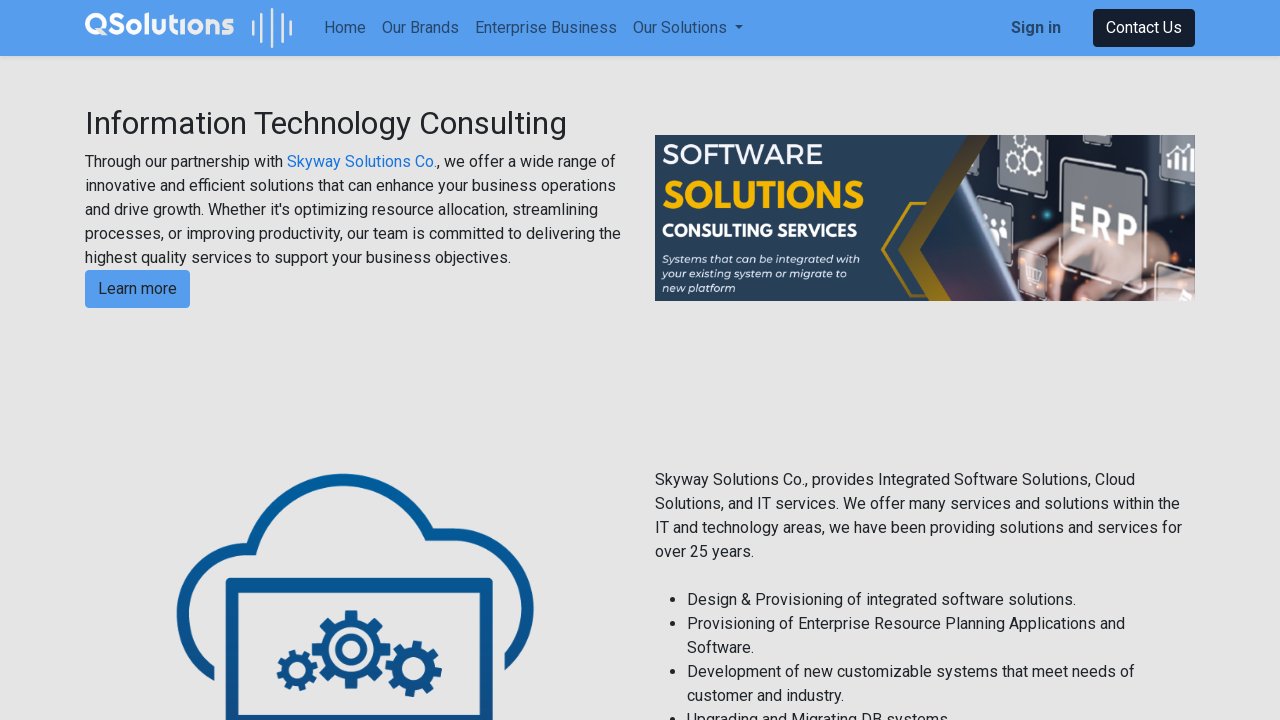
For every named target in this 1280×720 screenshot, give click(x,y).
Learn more (137, 288)
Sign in (1036, 27)
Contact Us (1144, 27)
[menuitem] (345, 28)
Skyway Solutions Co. (362, 161)
